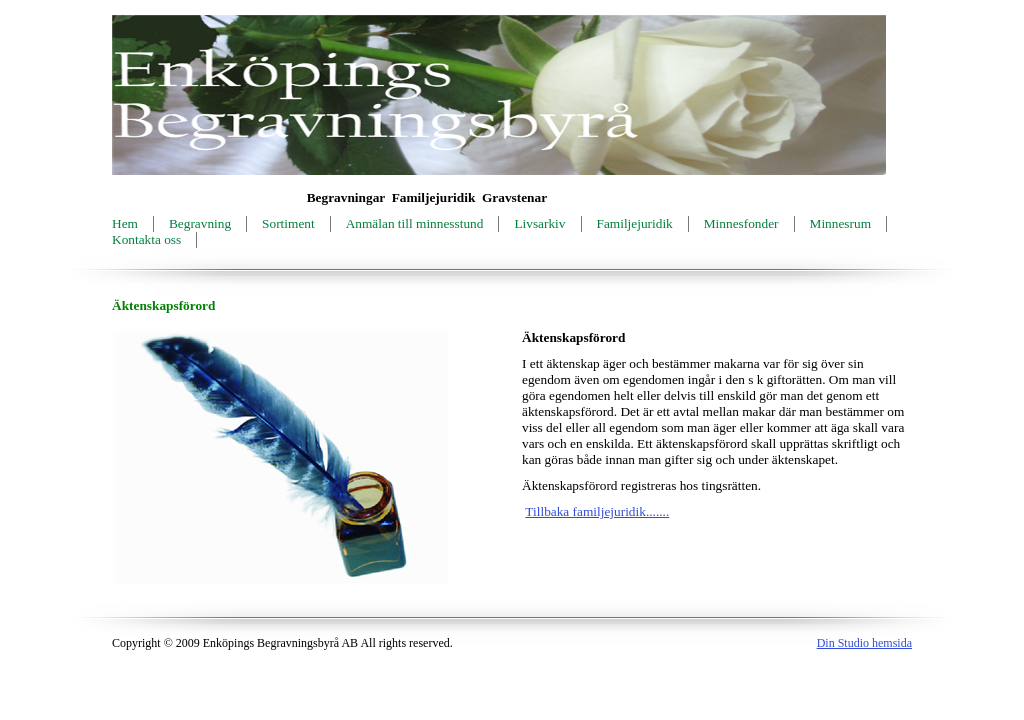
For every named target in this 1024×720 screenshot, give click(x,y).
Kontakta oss (146, 239)
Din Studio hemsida (864, 643)
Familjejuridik (635, 223)
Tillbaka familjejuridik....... (597, 511)
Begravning (200, 223)
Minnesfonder (741, 223)
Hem (125, 223)
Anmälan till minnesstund (415, 223)
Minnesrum (840, 223)
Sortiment (288, 223)
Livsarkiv (539, 223)
